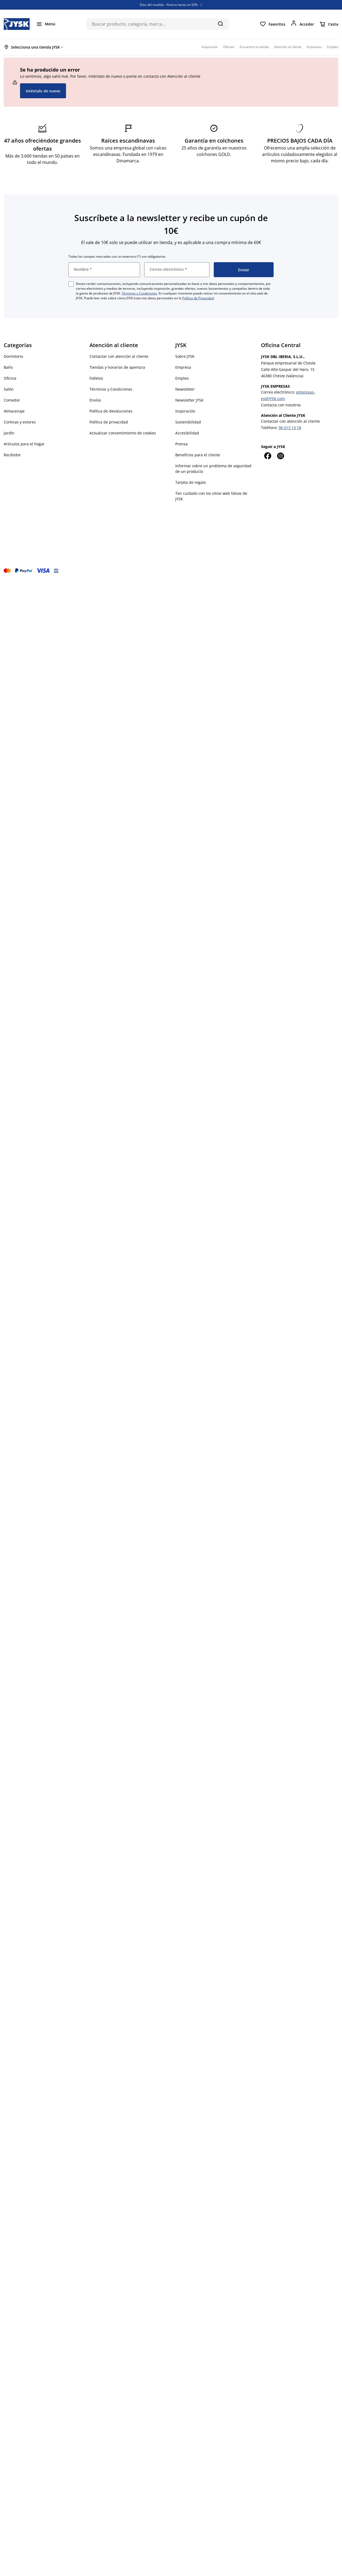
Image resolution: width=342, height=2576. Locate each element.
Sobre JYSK (185, 356)
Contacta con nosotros (281, 404)
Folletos (96, 378)
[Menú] (45, 24)
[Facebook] (267, 455)
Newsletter (185, 389)
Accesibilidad (187, 432)
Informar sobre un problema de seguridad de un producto (213, 468)
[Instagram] (280, 455)
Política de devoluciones (111, 411)
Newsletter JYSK (189, 400)
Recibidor (12, 454)
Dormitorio (13, 356)
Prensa (181, 443)
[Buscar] (220, 23)
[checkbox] (71, 284)
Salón (9, 389)
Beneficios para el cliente (197, 454)
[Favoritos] (272, 24)
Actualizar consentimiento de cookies (123, 432)
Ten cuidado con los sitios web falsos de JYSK (211, 496)
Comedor (12, 400)
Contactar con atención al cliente (119, 356)
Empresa (183, 367)
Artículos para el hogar (24, 443)
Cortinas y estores (20, 422)
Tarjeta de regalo (190, 482)
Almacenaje (14, 411)
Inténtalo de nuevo (43, 90)
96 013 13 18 (290, 427)
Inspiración (185, 411)
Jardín (9, 432)
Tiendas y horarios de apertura (117, 367)
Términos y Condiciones (139, 293)
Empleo (182, 378)
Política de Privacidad (198, 298)
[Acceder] (302, 24)
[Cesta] (328, 24)
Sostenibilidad (188, 422)
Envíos (95, 400)
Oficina (10, 378)
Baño (8, 367)
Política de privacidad (109, 422)
